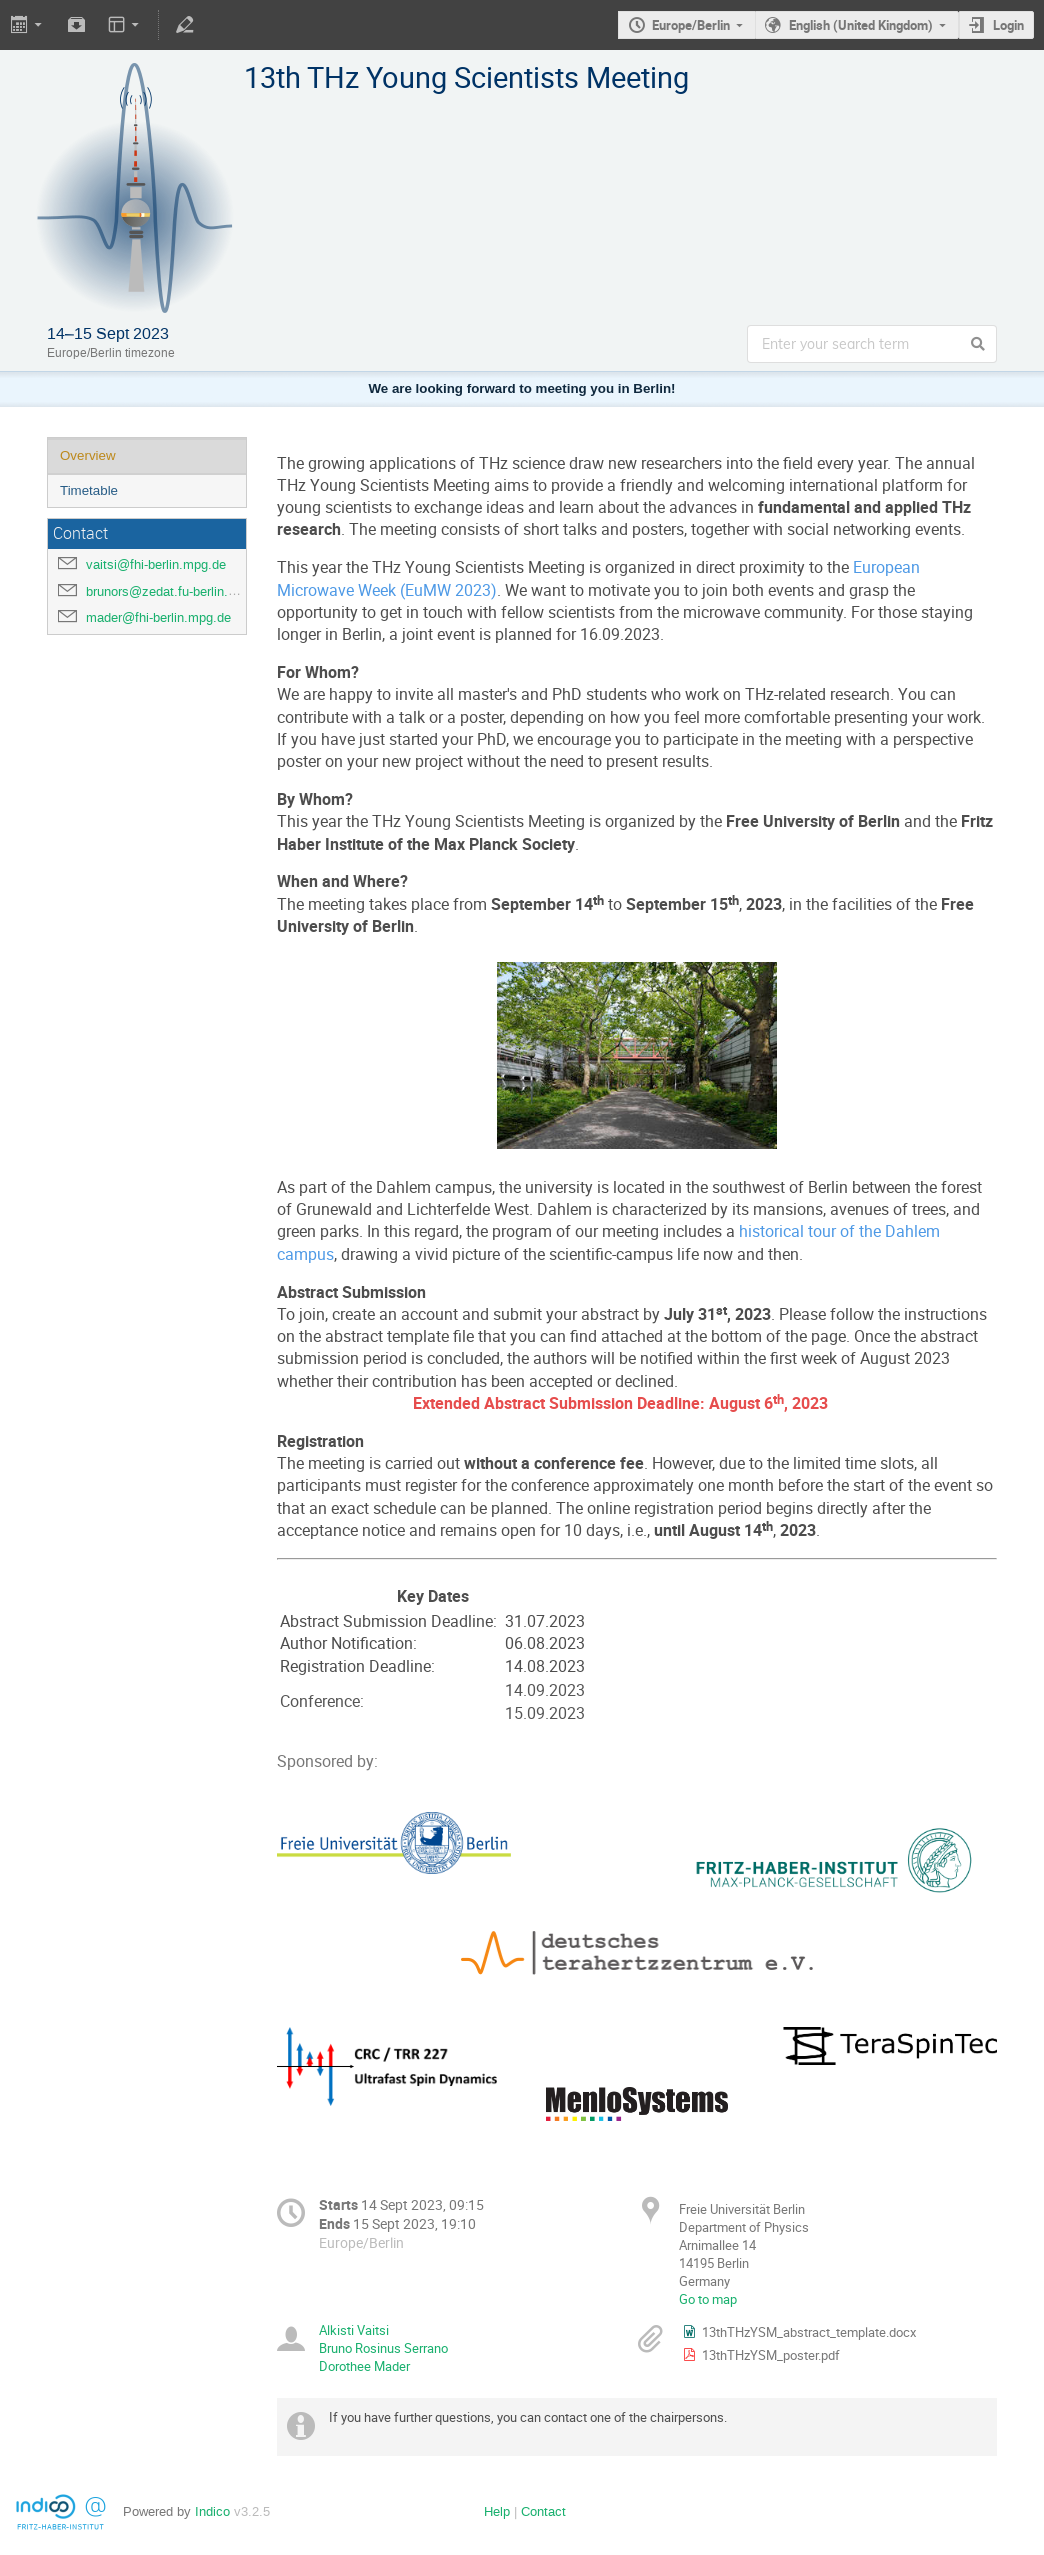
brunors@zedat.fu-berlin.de (164, 591)
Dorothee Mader (364, 2366)
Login (1008, 25)
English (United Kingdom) (861, 25)
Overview (88, 455)
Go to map (708, 2299)
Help (497, 2511)
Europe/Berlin (691, 25)
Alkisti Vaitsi (354, 2330)
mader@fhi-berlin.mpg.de (158, 617)
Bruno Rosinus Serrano (383, 2348)
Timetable (89, 490)
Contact (543, 2511)
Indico (212, 2511)
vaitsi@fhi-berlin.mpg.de (156, 564)
